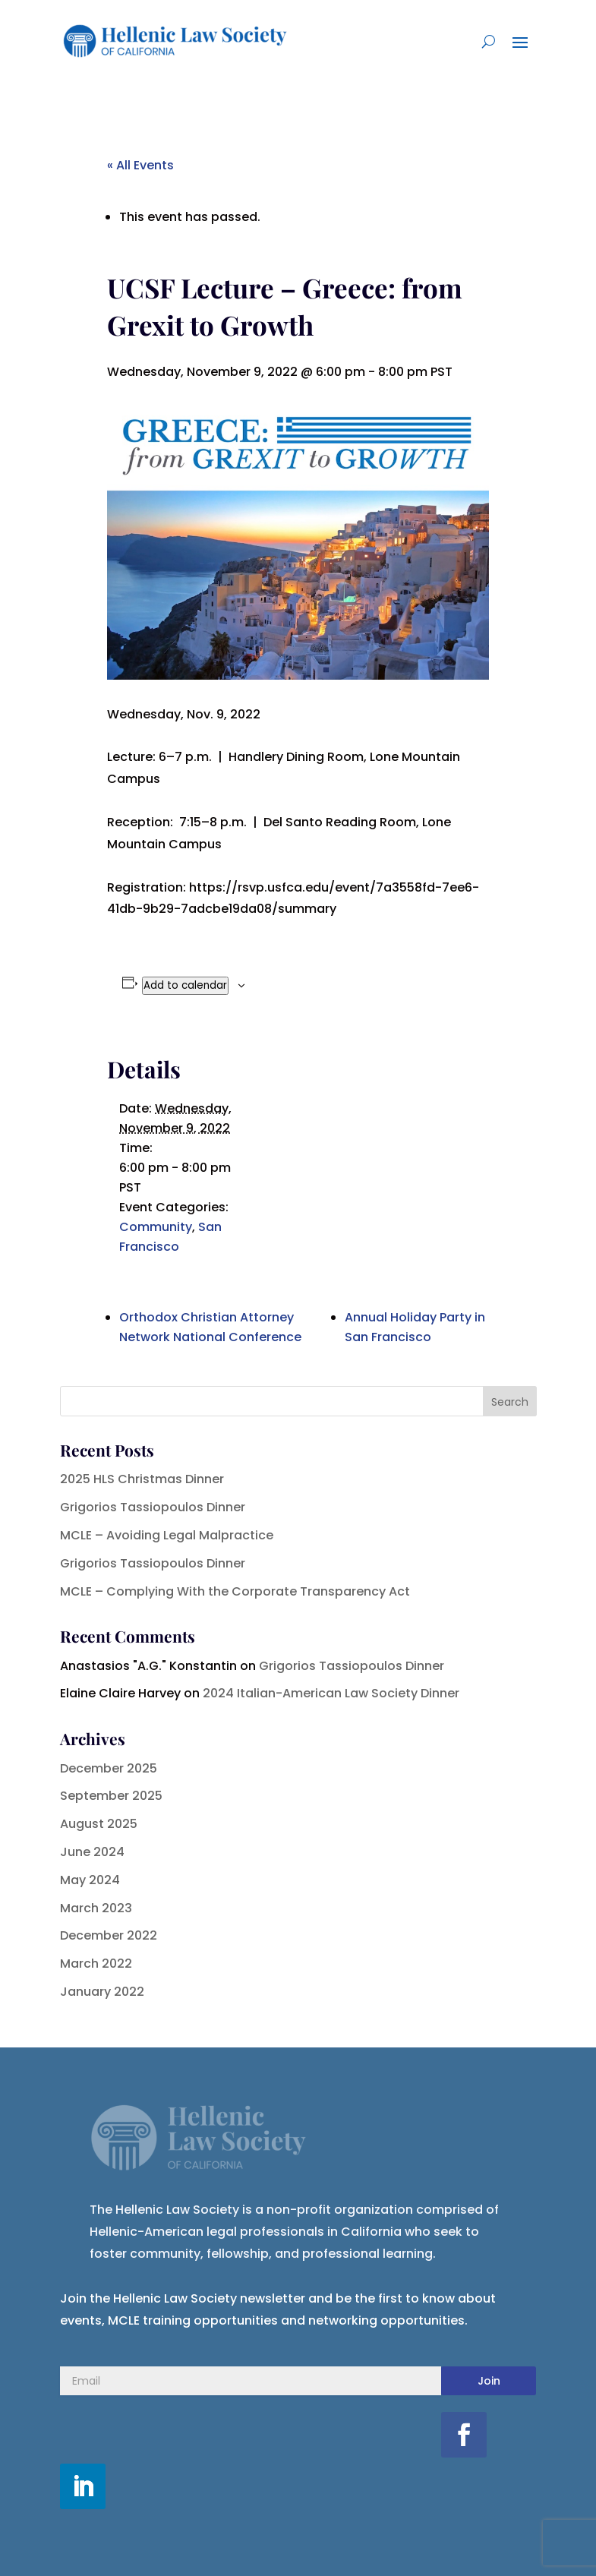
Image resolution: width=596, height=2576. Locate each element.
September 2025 (111, 1795)
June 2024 (92, 1852)
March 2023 (96, 1908)
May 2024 (90, 1880)
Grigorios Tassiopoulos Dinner (152, 1507)
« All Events (140, 165)
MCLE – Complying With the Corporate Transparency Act (235, 1591)
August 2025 (98, 1824)
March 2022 (96, 1963)
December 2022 (108, 1935)
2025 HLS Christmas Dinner (142, 1479)
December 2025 (108, 1768)
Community (155, 1227)
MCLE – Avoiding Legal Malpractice (166, 1535)
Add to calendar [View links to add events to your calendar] (185, 985)
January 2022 (102, 1991)
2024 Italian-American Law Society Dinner (331, 1693)
